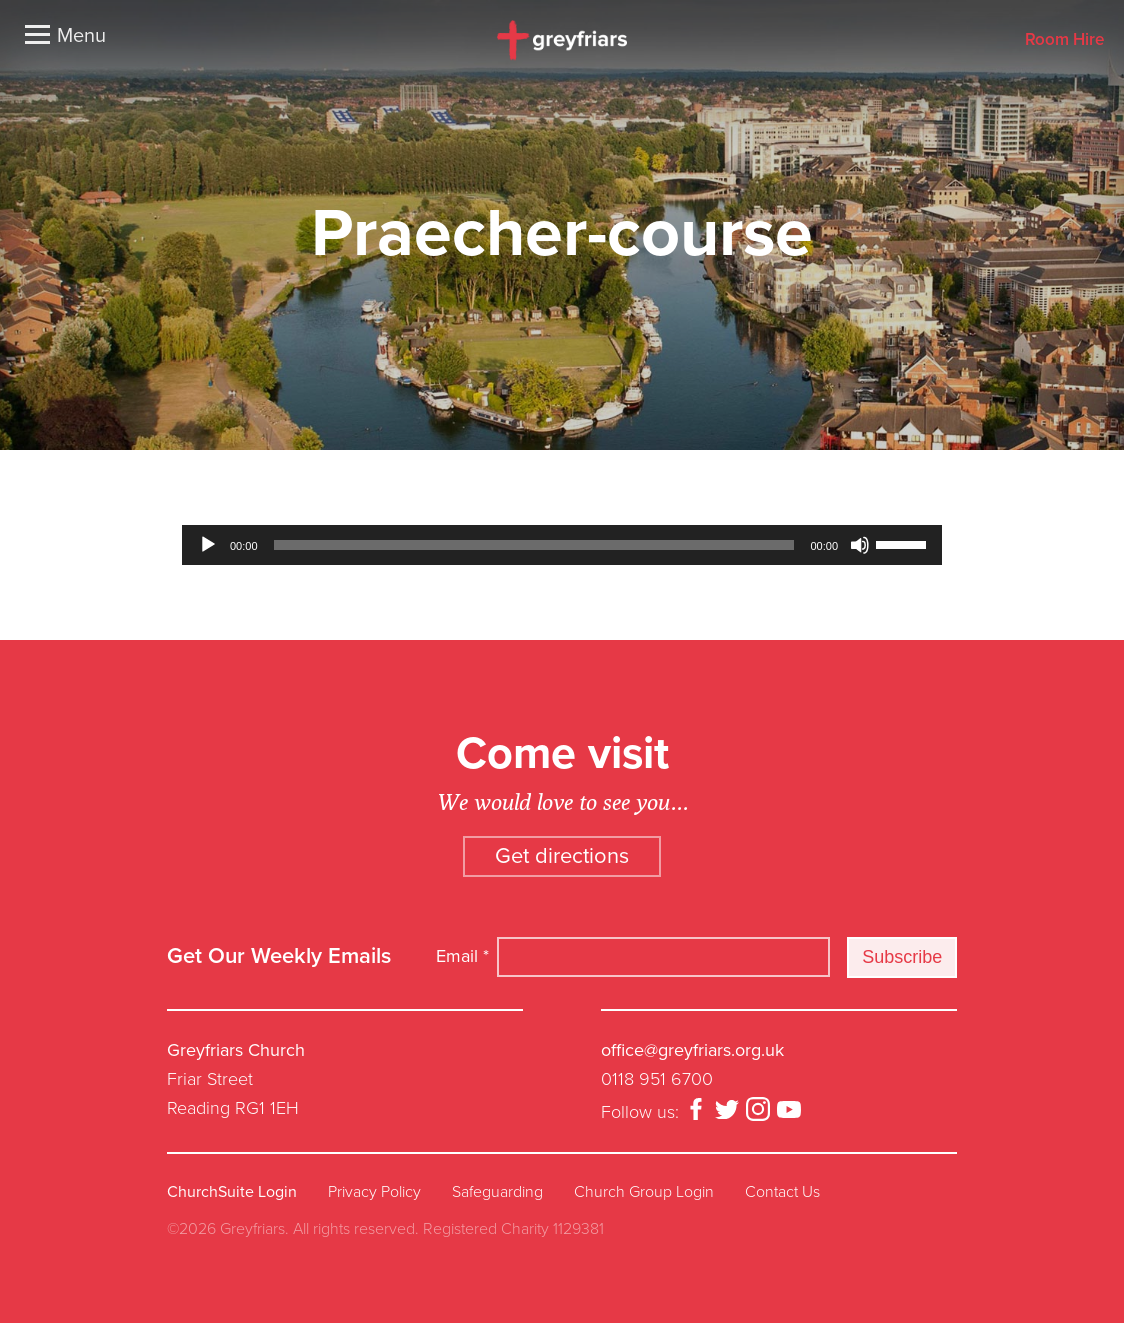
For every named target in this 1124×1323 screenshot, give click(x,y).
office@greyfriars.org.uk (692, 1050)
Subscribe (902, 957)
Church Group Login (644, 1192)
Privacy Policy (374, 1192)
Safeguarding (497, 1192)
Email (462, 956)
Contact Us (782, 1192)
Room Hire (1064, 40)
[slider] (534, 545)
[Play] (208, 545)
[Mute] (860, 545)
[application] (562, 545)
